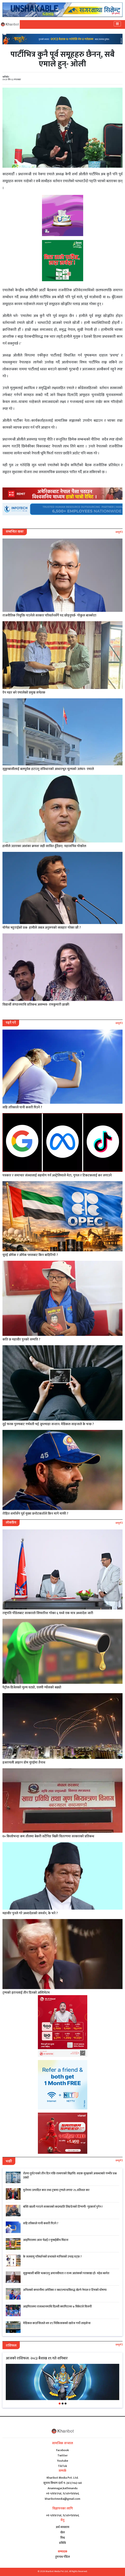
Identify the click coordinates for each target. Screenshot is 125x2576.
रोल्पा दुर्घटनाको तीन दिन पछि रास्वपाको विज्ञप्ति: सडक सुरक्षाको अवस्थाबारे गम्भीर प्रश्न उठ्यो (70, 2175)
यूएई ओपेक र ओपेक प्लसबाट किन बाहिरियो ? (30, 1255)
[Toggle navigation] (117, 23)
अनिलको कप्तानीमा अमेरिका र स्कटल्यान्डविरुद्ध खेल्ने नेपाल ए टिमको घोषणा (65, 2290)
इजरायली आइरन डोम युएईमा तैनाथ (23, 1762)
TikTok (62, 2466)
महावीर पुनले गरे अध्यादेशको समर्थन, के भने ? (30, 1913)
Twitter (62, 2455)
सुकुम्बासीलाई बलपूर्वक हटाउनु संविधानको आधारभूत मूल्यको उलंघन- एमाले (48, 769)
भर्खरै (9, 2161)
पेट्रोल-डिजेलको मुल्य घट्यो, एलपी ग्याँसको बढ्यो (31, 1687)
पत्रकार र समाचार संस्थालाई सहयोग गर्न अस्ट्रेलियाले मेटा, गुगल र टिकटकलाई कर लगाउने (57, 1175)
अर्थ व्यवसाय (62, 2527)
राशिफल (11, 2345)
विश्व (62, 2537)
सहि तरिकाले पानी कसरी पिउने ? (22, 1107)
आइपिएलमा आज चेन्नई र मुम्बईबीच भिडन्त (45, 2240)
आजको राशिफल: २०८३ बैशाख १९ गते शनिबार (37, 2358)
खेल (62, 2532)
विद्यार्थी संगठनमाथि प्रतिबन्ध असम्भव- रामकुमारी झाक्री (35, 1004)
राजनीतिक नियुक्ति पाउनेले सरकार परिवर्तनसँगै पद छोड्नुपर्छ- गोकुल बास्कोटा (49, 615)
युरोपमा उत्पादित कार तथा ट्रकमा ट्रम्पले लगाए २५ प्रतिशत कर (56, 2190)
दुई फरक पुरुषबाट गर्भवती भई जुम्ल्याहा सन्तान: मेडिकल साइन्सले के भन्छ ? (48, 1424)
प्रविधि (62, 2543)
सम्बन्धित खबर (15, 531)
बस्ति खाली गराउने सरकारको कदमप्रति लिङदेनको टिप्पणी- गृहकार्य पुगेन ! (63, 2206)
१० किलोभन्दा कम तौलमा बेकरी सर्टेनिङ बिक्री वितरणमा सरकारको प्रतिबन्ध (48, 1836)
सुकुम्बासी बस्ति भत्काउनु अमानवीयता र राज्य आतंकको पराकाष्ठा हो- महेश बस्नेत (66, 2273)
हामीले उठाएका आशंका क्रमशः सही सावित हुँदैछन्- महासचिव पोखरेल (44, 846)
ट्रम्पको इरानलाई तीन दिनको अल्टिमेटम (26, 1992)
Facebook (62, 2450)
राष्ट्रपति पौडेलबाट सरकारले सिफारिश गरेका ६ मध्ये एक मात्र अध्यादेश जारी (47, 1613)
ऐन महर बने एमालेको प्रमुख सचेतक (23, 692)
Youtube (62, 2460)
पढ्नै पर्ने (11, 1022)
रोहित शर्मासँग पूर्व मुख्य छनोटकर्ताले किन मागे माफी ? (35, 1513)
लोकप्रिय (11, 1522)
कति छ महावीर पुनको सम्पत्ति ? (21, 1339)
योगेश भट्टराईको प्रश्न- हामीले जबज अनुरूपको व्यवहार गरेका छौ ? (41, 927)
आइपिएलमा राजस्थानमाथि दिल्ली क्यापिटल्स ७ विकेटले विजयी (57, 2306)
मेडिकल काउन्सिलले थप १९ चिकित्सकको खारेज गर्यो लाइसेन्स (57, 2323)
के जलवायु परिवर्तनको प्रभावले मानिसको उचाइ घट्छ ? (52, 2256)
